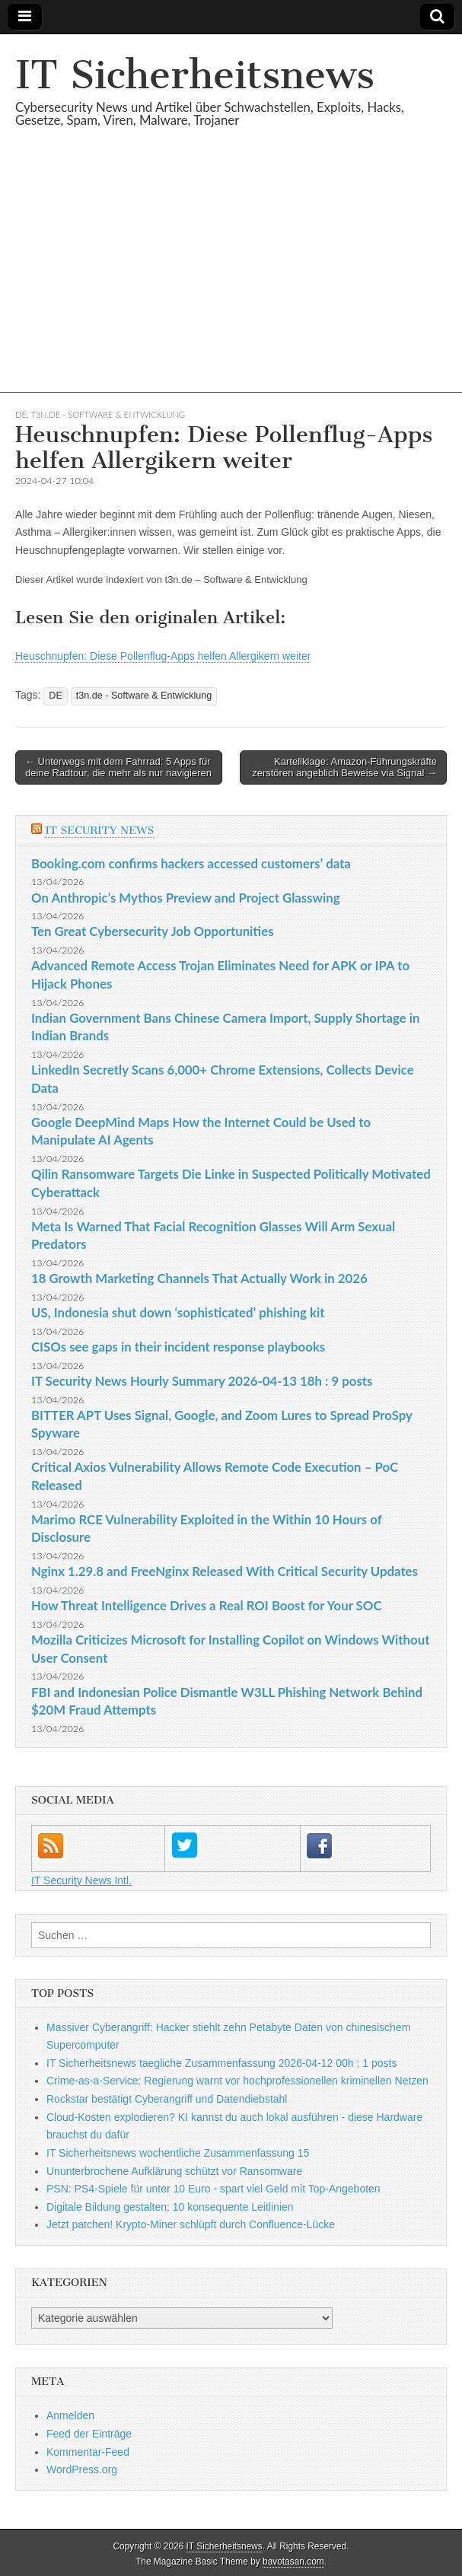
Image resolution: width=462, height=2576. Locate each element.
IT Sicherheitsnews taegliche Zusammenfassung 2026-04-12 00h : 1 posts (221, 2063)
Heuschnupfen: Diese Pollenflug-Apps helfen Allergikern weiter (163, 656)
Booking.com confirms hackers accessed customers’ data (191, 863)
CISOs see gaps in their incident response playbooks (178, 1347)
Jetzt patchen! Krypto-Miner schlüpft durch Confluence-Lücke (190, 2224)
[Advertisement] (231, 286)
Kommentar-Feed (87, 2452)
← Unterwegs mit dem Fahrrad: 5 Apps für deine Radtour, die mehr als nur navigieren (118, 767)
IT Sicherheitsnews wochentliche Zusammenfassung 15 (177, 2153)
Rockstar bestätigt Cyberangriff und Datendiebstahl (166, 2099)
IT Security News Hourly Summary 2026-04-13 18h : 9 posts (201, 1381)
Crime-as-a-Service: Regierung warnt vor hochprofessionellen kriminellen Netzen (237, 2080)
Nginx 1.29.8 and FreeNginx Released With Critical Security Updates (224, 1571)
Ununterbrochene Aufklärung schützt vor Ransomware (174, 2171)
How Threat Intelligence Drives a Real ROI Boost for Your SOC (206, 1605)
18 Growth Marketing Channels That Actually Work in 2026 (199, 1278)
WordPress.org (81, 2469)
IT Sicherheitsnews (194, 75)
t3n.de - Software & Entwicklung (107, 414)
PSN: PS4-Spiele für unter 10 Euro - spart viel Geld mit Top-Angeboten (213, 2189)
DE (21, 414)
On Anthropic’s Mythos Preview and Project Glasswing (185, 898)
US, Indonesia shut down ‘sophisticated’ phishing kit (177, 1312)
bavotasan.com (293, 2561)
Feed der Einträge (89, 2434)
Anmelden (70, 2415)
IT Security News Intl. (81, 1880)
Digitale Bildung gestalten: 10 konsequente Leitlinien (170, 2207)
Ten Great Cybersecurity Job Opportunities (152, 931)
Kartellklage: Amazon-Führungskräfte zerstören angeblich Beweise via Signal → (344, 767)
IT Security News (99, 830)
